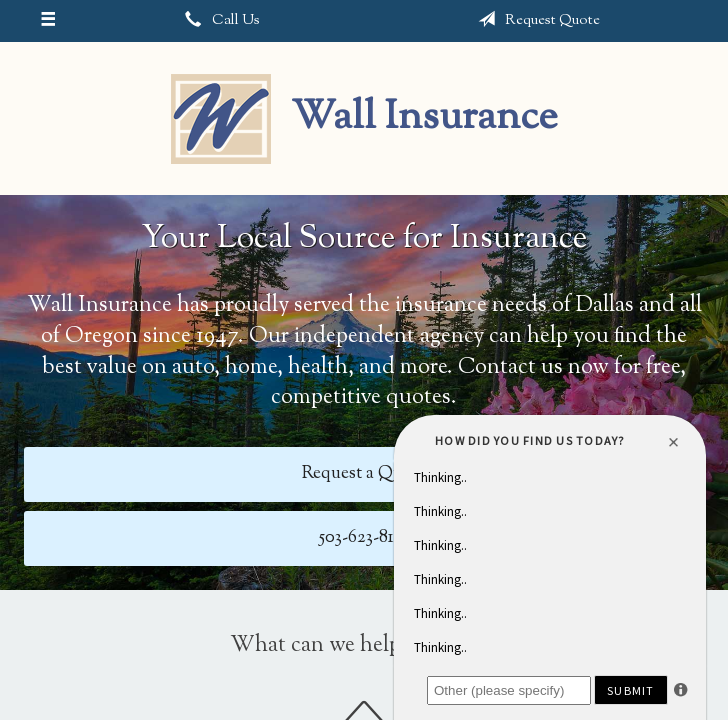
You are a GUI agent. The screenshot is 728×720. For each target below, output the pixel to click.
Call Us (218, 20)
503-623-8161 (364, 537)
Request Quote (535, 20)
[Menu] (47, 21)
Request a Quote (364, 473)
